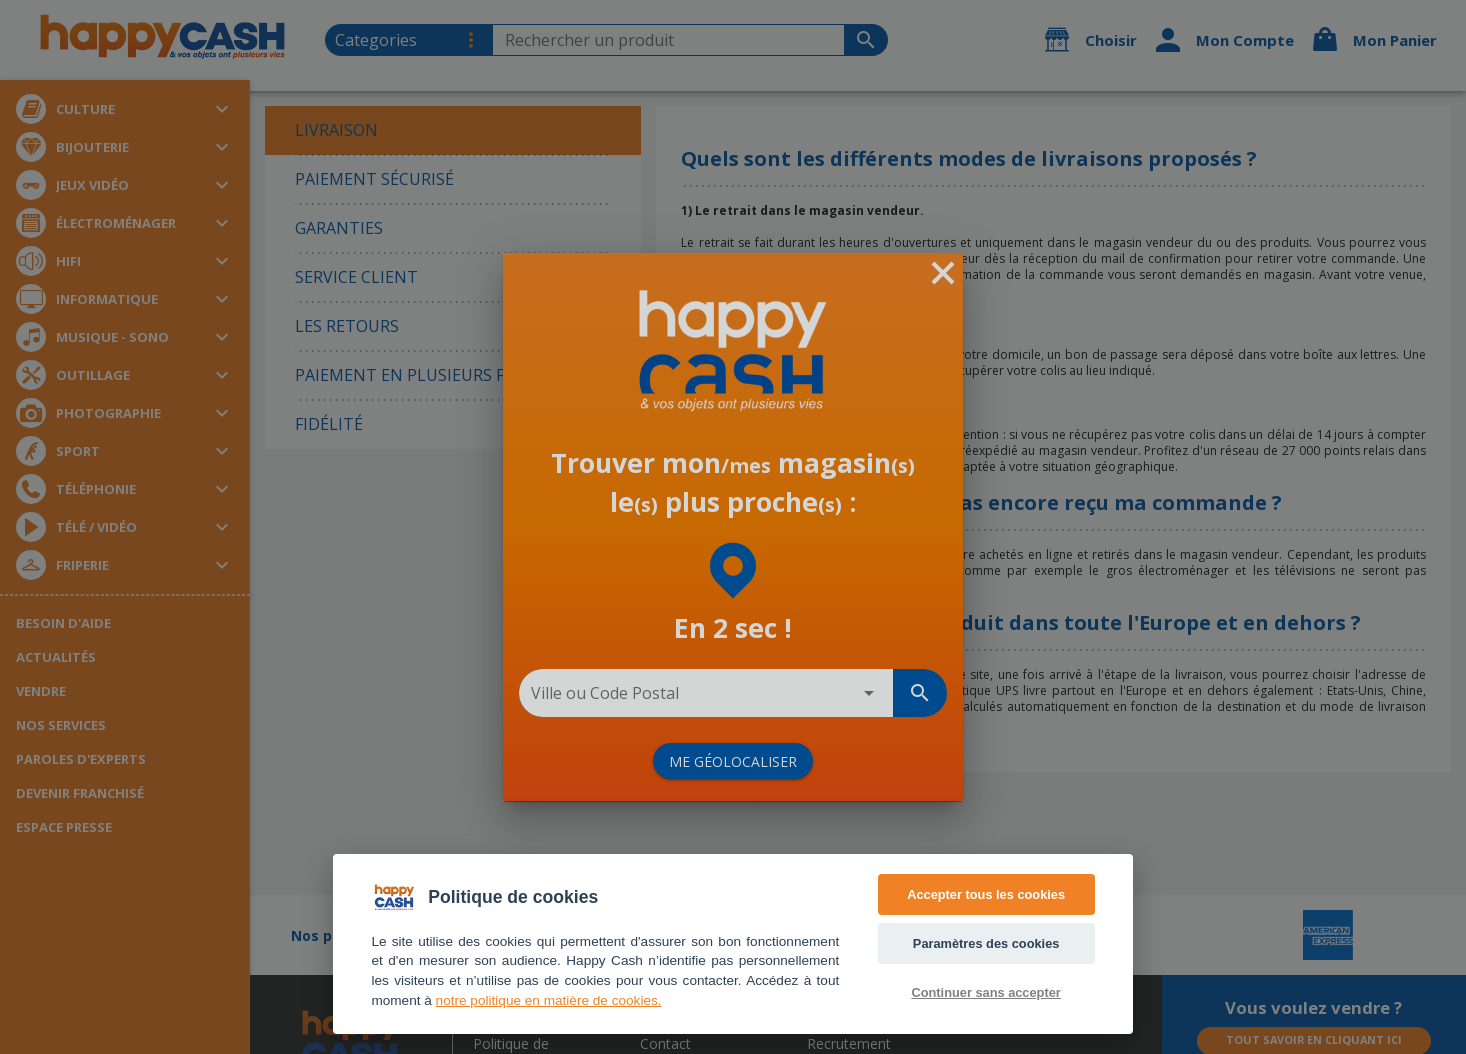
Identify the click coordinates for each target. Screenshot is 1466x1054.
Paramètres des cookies (986, 943)
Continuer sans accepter (985, 992)
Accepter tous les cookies (986, 894)
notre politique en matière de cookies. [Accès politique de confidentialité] (549, 1000)
